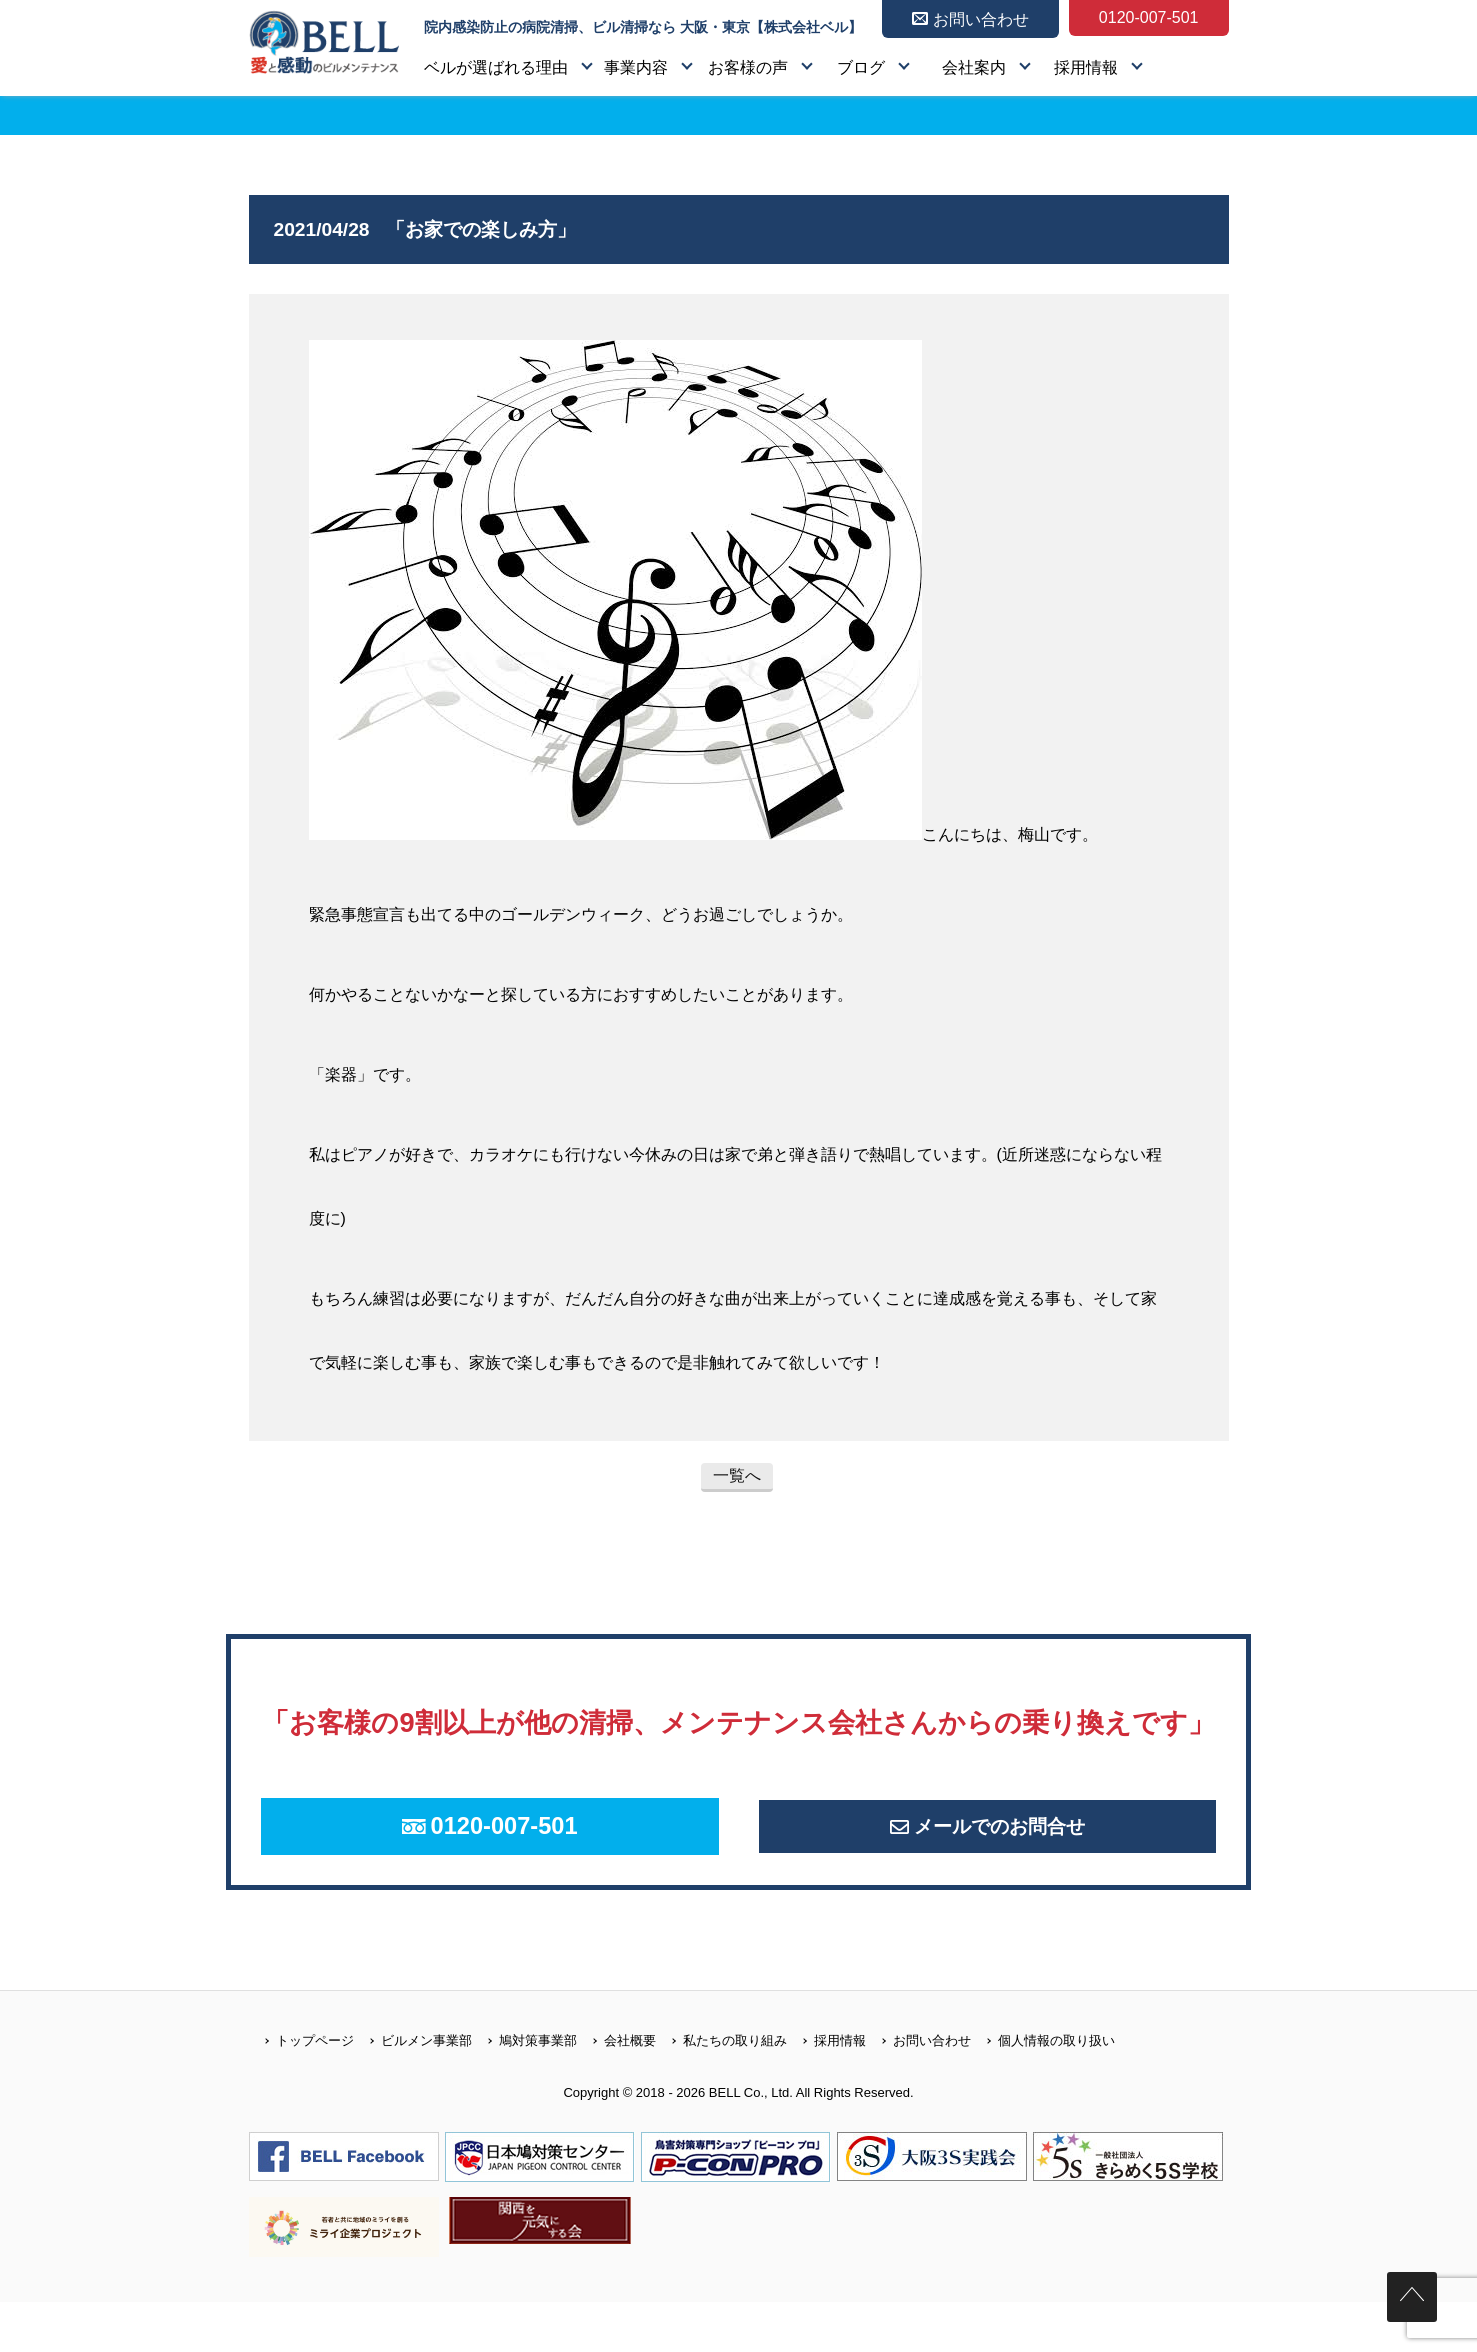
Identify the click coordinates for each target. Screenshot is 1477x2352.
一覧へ (737, 1475)
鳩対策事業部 (524, 2090)
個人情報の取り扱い (1043, 2090)
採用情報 (1086, 67)
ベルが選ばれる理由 (496, 67)
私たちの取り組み (721, 2090)
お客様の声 (748, 67)
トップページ (301, 2090)
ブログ (861, 67)
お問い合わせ (918, 2090)
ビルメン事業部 (413, 2090)
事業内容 (636, 67)
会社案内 (974, 67)
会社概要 (616, 2090)
